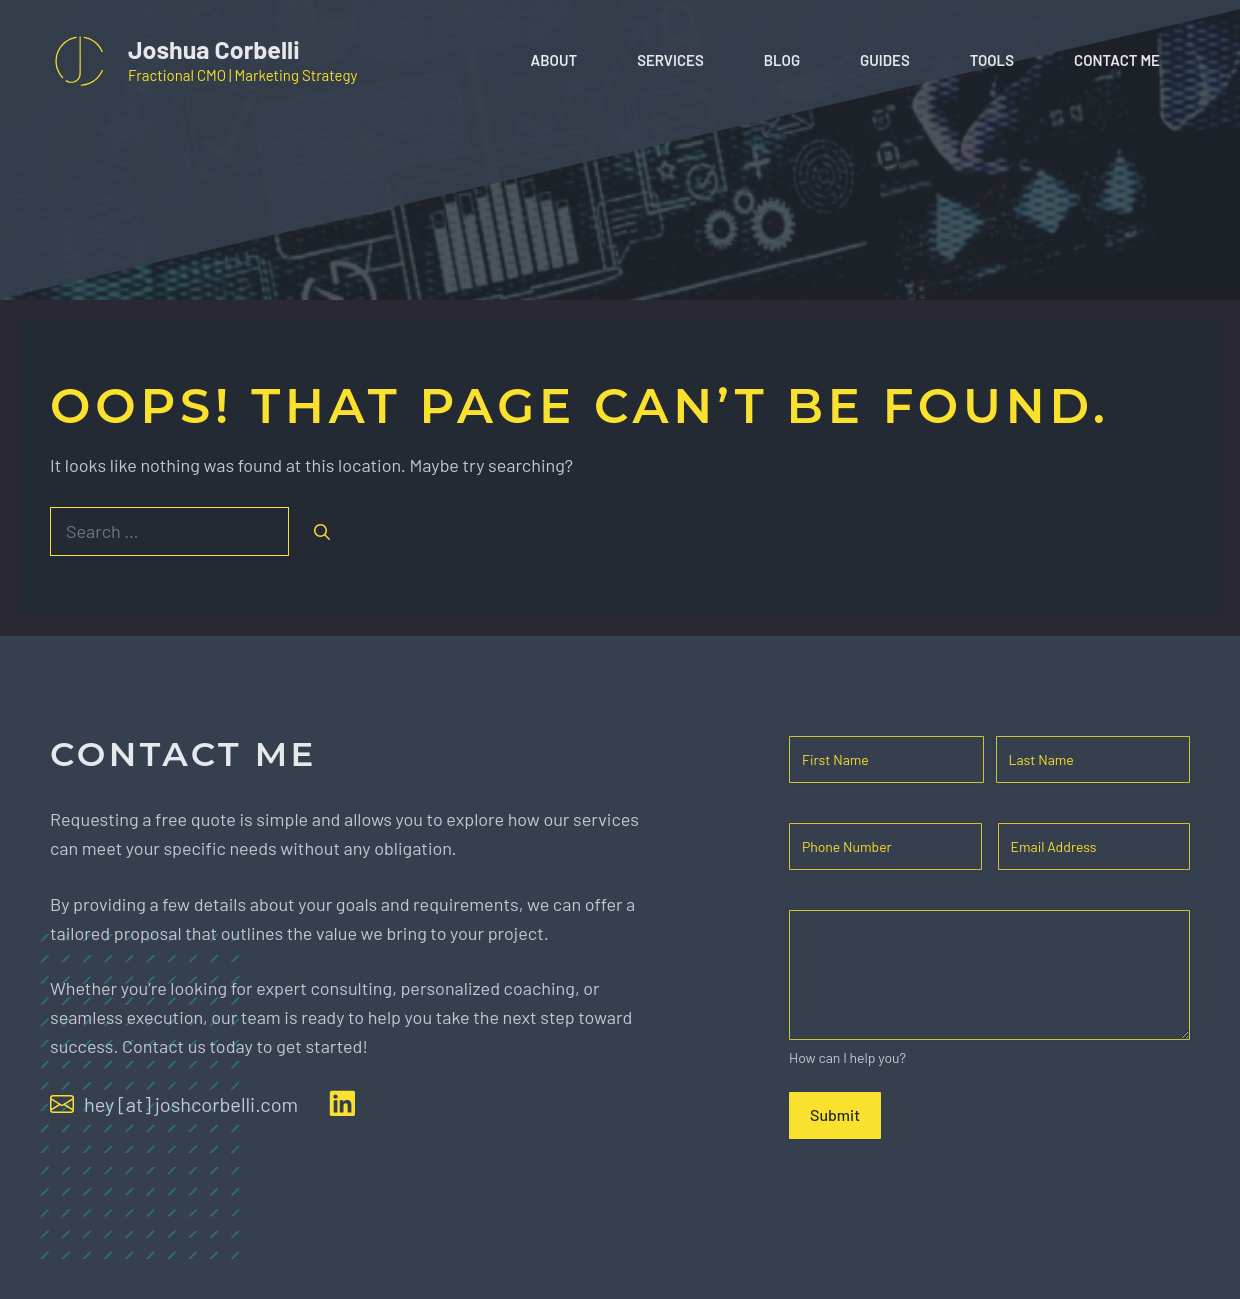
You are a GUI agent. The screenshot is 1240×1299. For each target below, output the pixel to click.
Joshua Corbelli (214, 49)
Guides (885, 60)
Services (670, 60)
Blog (782, 60)
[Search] (322, 532)
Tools (992, 60)
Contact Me (1117, 60)
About (554, 60)
